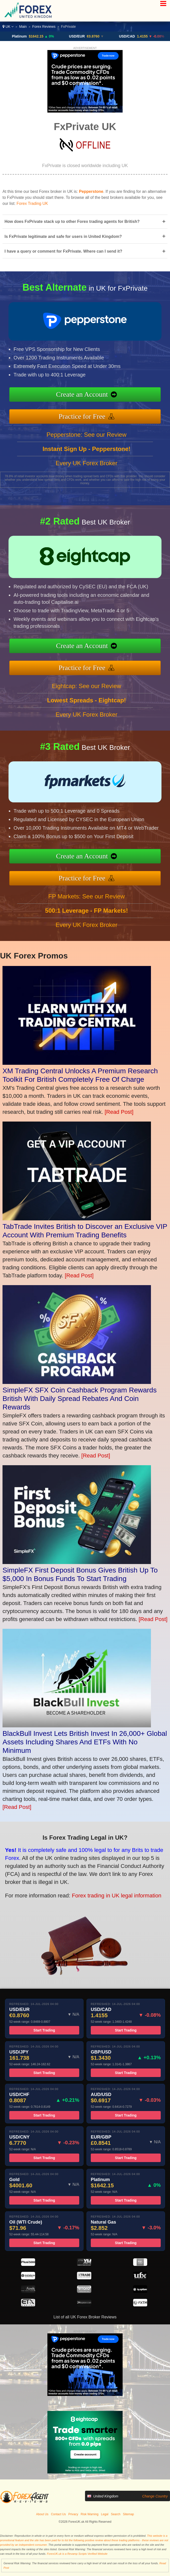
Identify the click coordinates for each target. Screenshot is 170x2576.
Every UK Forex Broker (87, 486)
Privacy (73, 2514)
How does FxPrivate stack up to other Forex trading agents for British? (85, 221)
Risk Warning (90, 2514)
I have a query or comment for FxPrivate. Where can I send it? (85, 251)
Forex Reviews (44, 27)
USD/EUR (85, 36)
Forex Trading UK (32, 203)
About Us (42, 2514)
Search (115, 2514)
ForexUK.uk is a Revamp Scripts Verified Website (77, 2553)
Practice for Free (106, 410)
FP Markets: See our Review (86, 919)
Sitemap (128, 2514)
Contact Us (58, 2514)
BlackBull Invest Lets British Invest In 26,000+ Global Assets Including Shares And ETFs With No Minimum (85, 1742)
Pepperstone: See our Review (87, 457)
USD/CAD (135, 36)
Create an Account (106, 397)
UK (8, 27)
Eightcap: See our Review (86, 709)
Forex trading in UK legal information (81, 1885)
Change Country (155, 2496)
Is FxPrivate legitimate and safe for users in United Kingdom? (85, 236)
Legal (104, 2514)
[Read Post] (119, 1112)
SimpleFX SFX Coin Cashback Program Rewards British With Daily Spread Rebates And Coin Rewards (80, 1398)
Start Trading (44, 2053)
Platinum (27, 36)
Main (23, 27)
